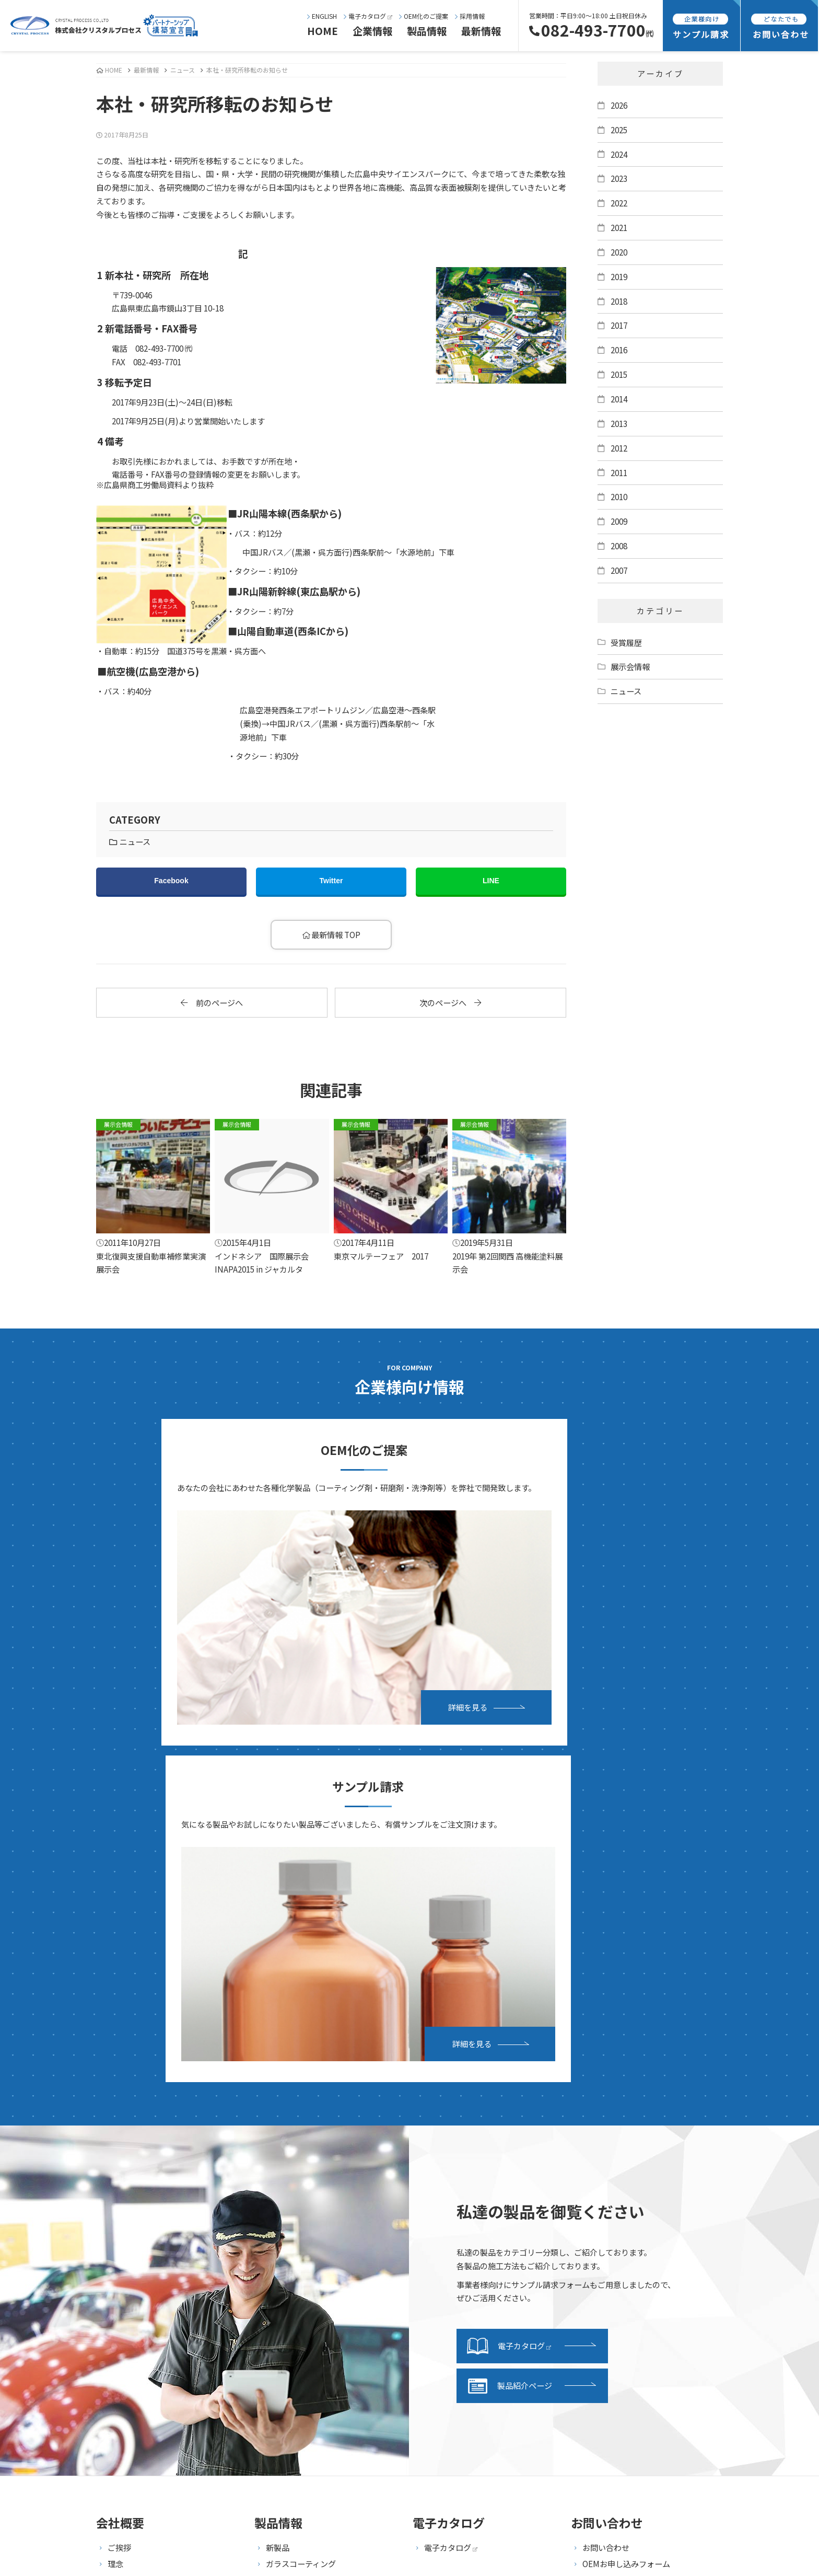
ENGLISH (322, 15)
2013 (619, 423)
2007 (619, 570)
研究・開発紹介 (135, 2312)
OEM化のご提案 (423, 15)
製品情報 (427, 31)
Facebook (171, 880)
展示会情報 (630, 666)
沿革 (115, 2180)
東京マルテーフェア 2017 (391, 1190)
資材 (274, 2292)
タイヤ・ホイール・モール (313, 2260)
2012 (619, 448)
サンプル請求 (447, 2199)
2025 (619, 129)
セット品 (281, 2309)
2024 (619, 154)
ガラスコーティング (301, 2147)
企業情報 (372, 31)
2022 (619, 203)
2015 (619, 374)
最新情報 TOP (331, 934)
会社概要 (123, 2163)
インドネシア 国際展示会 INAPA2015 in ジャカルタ (272, 1197)
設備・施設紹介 (135, 2296)
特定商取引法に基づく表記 (629, 2248)
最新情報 (481, 31)
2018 (619, 301)
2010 (619, 496)
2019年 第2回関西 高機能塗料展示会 (509, 1197)
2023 (619, 178)
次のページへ (450, 1002)
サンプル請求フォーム (463, 2231)
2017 (619, 325)
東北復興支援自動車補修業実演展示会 (153, 1197)
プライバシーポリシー (621, 2231)
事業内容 (123, 2279)
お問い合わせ (605, 2131)
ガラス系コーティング (305, 2163)
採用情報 (470, 15)
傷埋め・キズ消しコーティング (320, 2180)
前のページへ (211, 1002)
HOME (322, 31)
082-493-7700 (591, 29)
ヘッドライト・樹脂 (301, 2244)
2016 (619, 349)
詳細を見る (306, 1624)
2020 (619, 252)
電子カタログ (368, 15)
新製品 (277, 2131)
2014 (619, 399)
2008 (619, 545)
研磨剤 (277, 2212)
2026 (619, 105)
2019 (619, 276)
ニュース (182, 69)
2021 (619, 227)
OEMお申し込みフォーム (626, 2147)
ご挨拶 (119, 2131)
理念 (115, 2147)
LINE (491, 880)
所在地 (119, 2196)
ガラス (277, 2228)
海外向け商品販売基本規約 (629, 2264)
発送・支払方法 (451, 2215)
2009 (619, 521)
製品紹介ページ (509, 1969)
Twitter (331, 880)
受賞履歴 (626, 642)
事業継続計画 (131, 2212)
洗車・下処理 (289, 2196)
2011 (619, 472)
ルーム (277, 2276)
